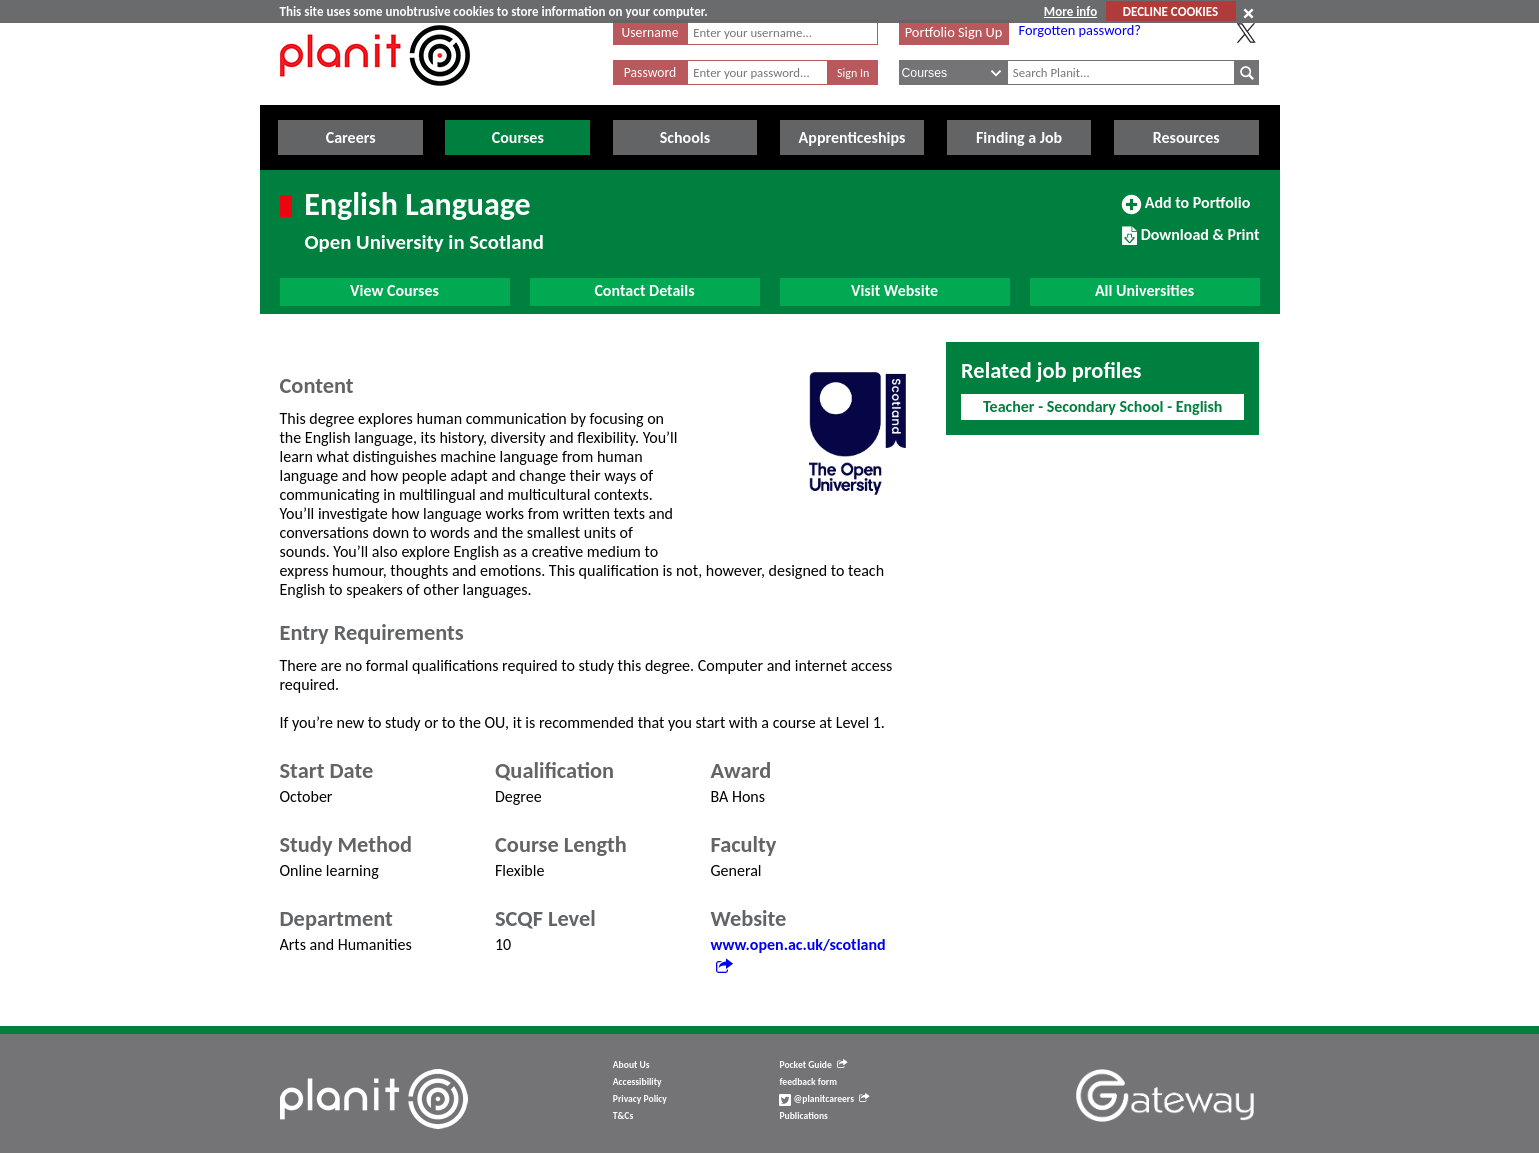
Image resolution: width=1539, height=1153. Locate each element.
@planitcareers (824, 1099)
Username (650, 32)
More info (1070, 11)
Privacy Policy (640, 1099)
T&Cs (623, 1116)
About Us (631, 1065)
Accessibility (637, 1082)
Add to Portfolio (1186, 211)
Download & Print (1190, 243)
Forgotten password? (1080, 30)
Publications (803, 1116)
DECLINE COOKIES (1170, 11)
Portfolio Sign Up (954, 32)
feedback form (808, 1082)
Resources (1186, 137)
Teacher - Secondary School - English (1102, 406)
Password (650, 72)
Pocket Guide (812, 1065)
